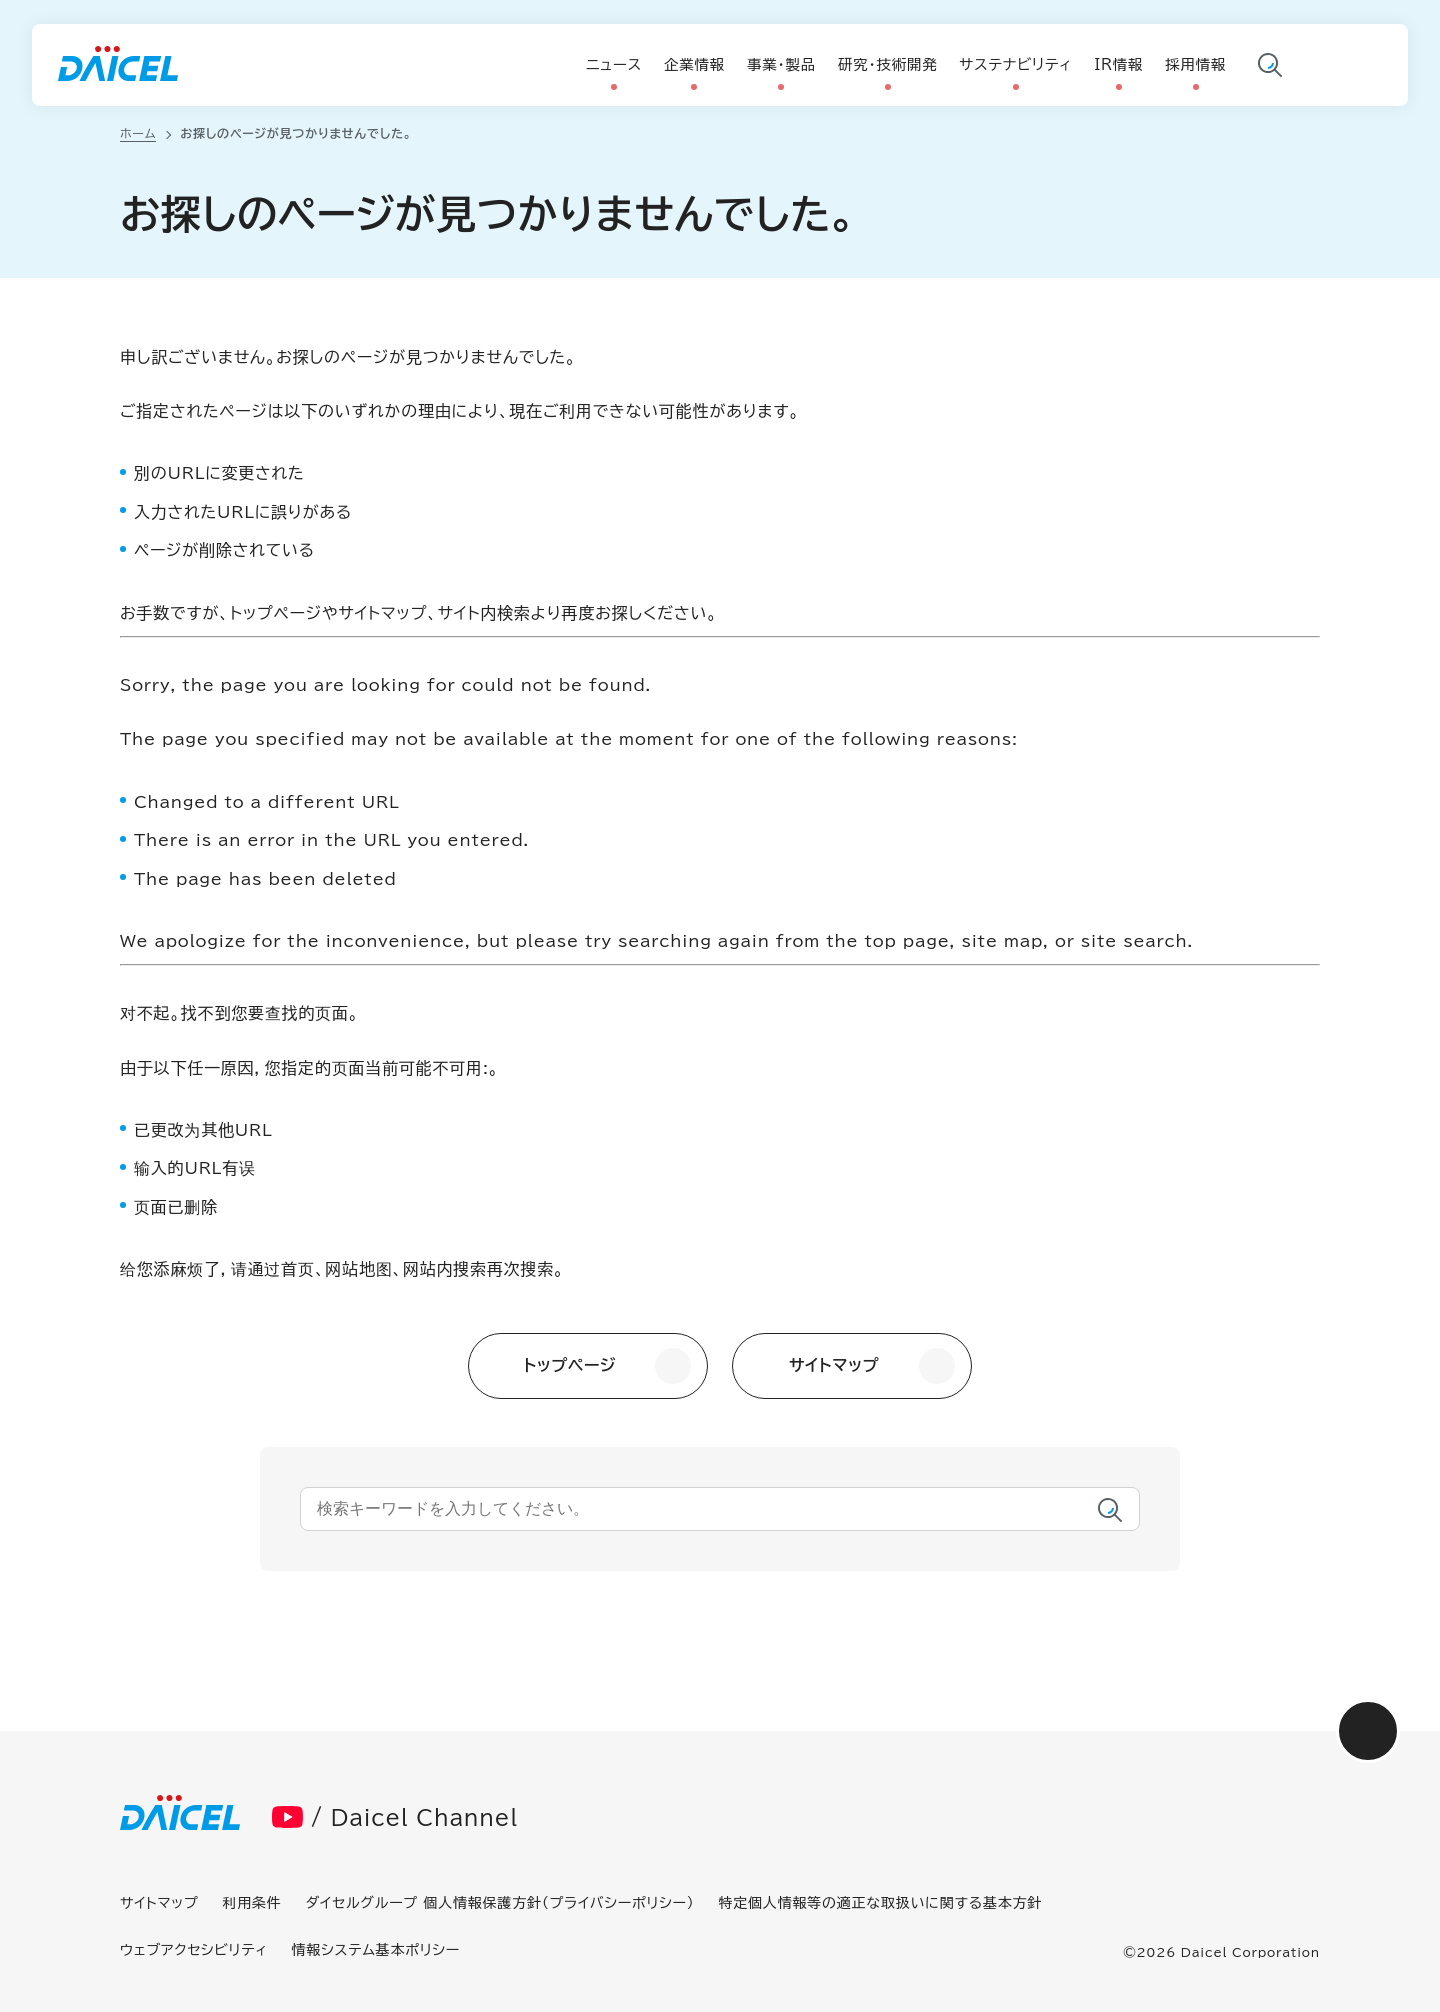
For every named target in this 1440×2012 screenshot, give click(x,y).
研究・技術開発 (888, 64)
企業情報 (694, 64)
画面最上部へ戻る (1368, 1731)
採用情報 (1195, 64)
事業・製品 (781, 64)
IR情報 (1118, 64)
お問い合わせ (1368, 68)
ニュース (614, 64)
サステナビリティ (1016, 64)
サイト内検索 (1270, 68)
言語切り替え (1319, 68)
